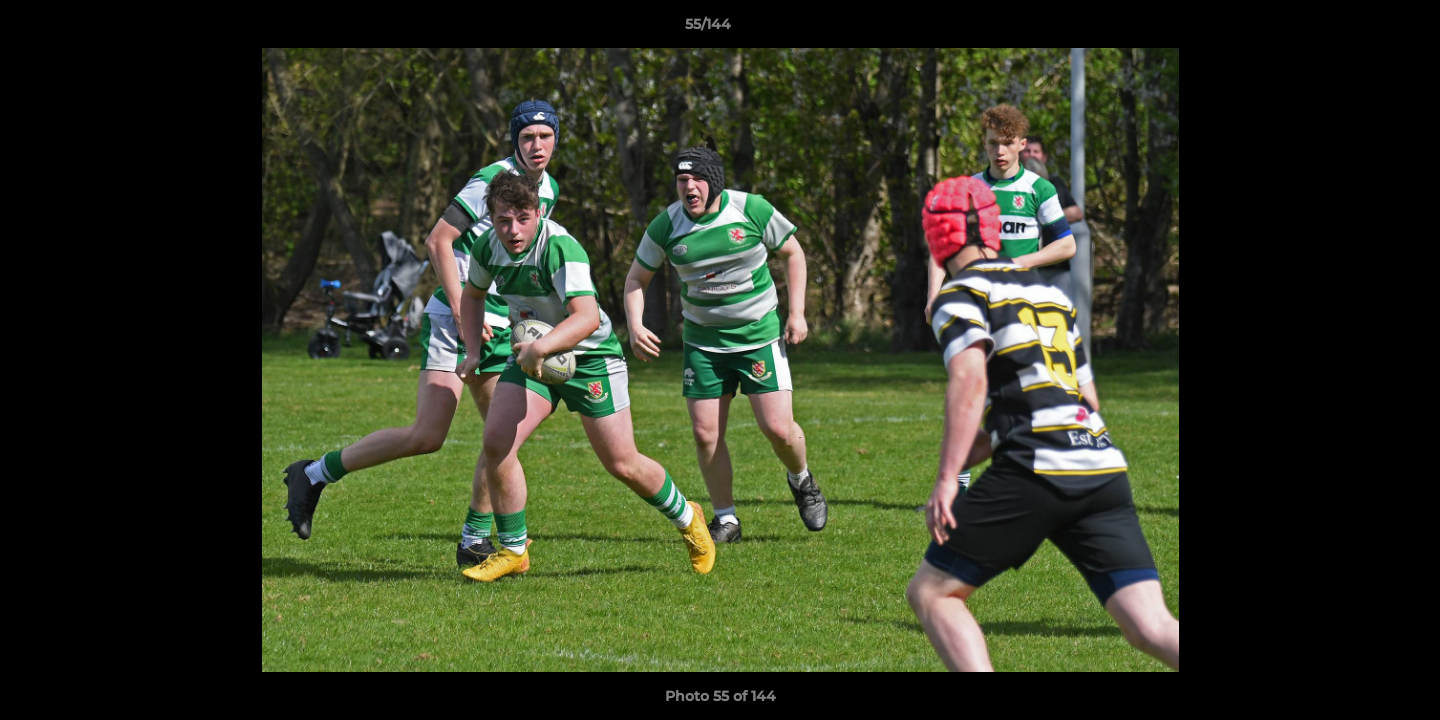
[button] (1356, 29)
